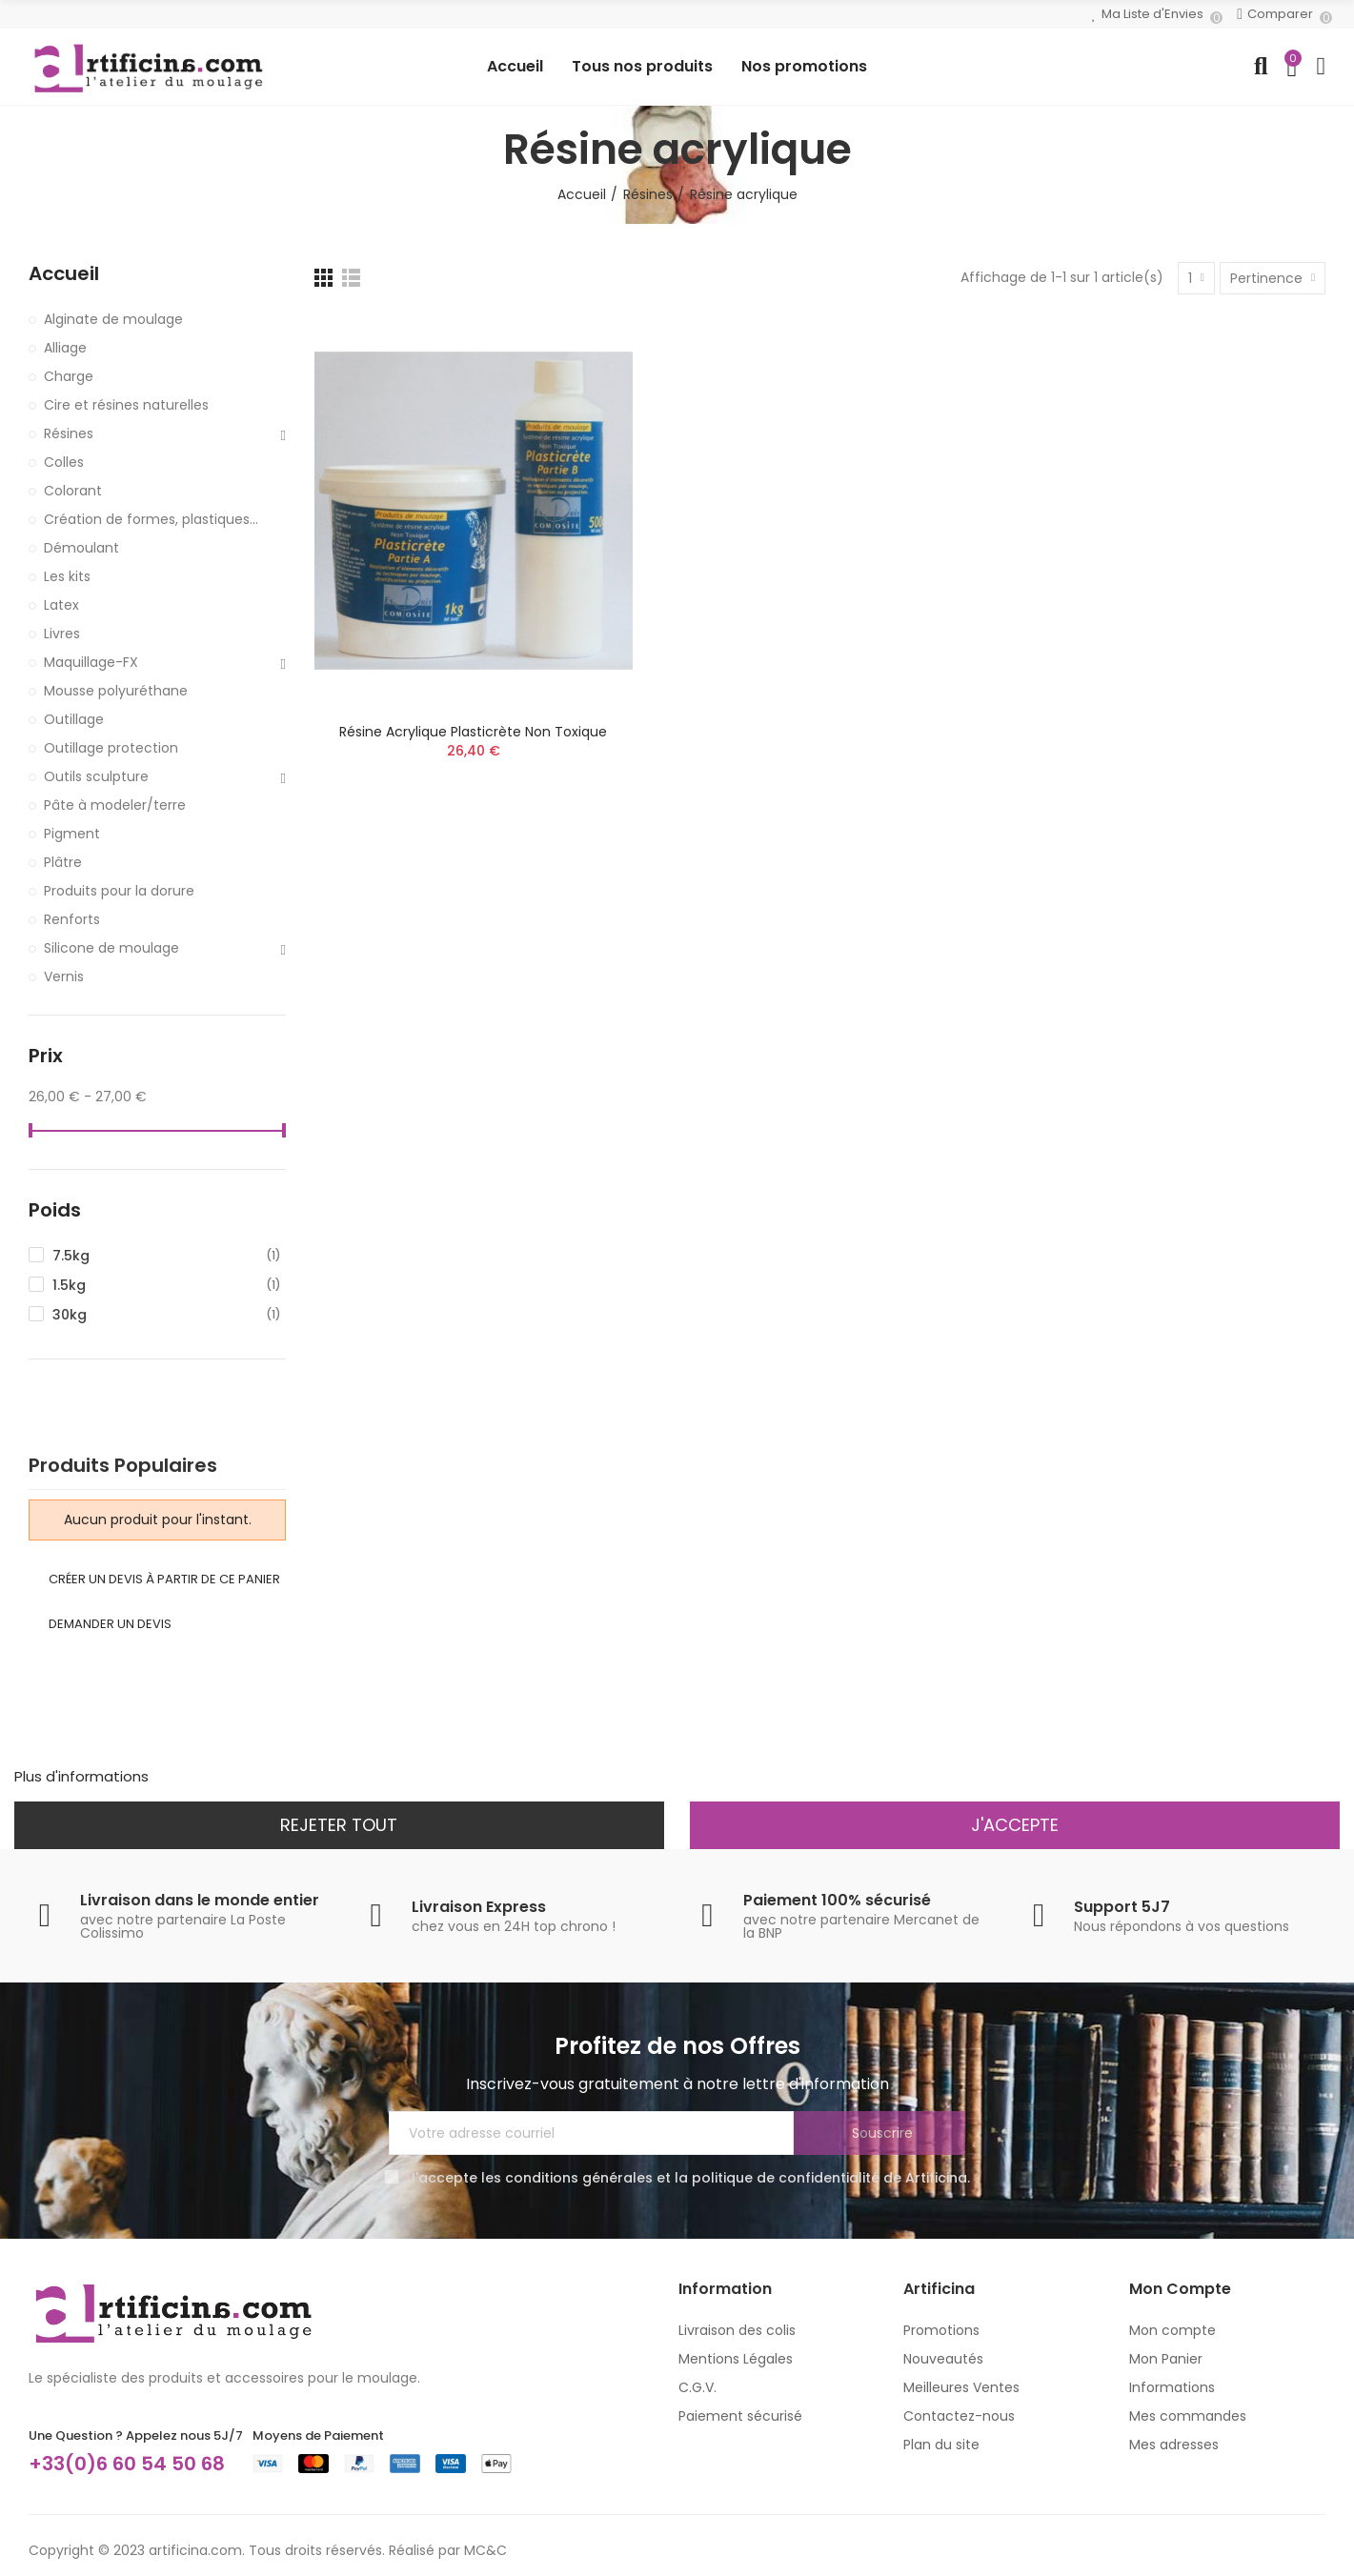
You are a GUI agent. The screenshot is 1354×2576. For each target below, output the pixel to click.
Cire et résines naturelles (126, 404)
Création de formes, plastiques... (151, 519)
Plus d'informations (81, 1776)
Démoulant (81, 547)
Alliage (65, 347)
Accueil (64, 274)
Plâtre (63, 862)
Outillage (74, 719)
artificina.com (195, 2550)
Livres (62, 633)
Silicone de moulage (111, 947)
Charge (68, 376)
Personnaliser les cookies (240, 1776)
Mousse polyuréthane (116, 690)
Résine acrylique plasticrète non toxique (473, 731)
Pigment (72, 833)
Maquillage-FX (91, 662)
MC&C (485, 2550)
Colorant (73, 490)
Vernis (64, 976)
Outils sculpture (96, 776)
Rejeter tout (338, 1825)
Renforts (72, 919)
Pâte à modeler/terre (115, 805)
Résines (68, 433)
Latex (61, 604)
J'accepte (1015, 1825)
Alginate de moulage (113, 319)
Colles (64, 462)
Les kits (67, 576)
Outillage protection (111, 747)
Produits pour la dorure (119, 890)
